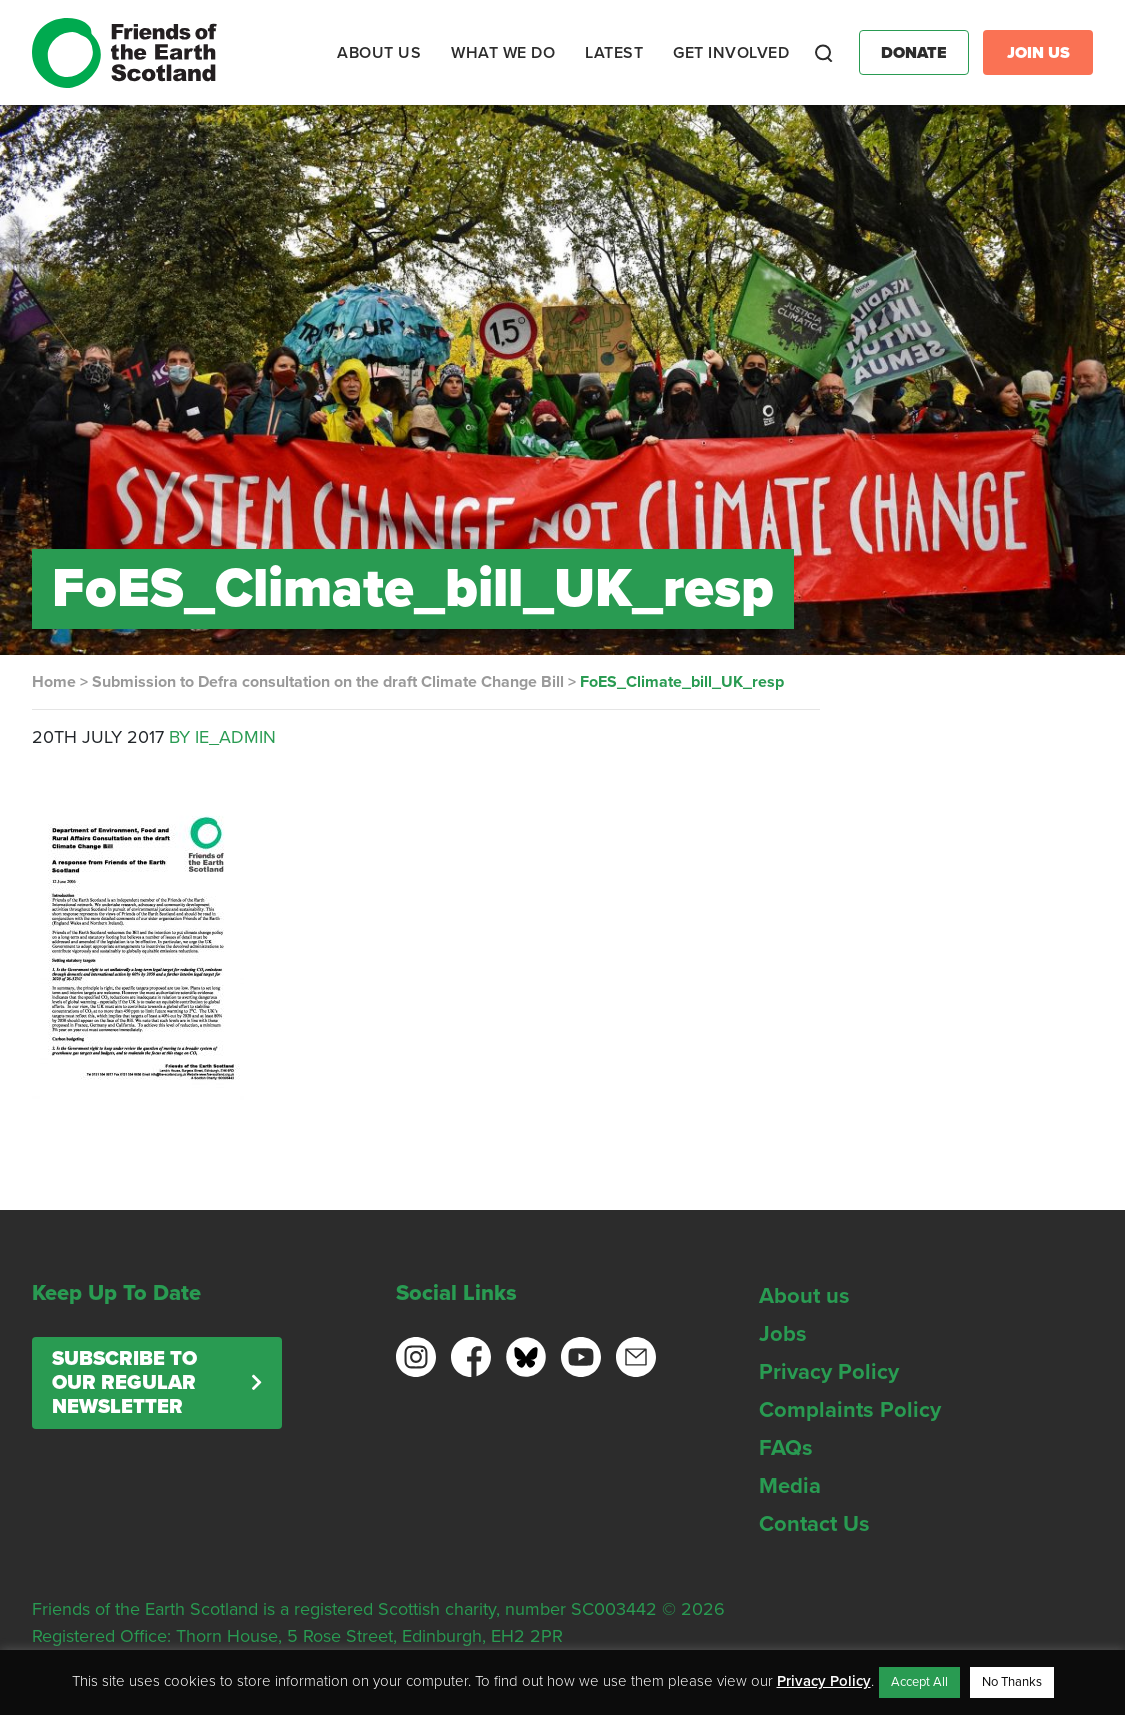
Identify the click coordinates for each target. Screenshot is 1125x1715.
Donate (914, 53)
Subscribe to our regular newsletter (124, 1383)
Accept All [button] (919, 1682)
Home (54, 682)
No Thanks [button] (1012, 1682)
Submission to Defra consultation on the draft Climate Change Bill (328, 682)
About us (804, 1296)
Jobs (783, 1334)
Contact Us (814, 1524)
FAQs (786, 1448)
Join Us (1038, 53)
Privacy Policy (829, 1372)
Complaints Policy (850, 1410)
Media (790, 1486)
